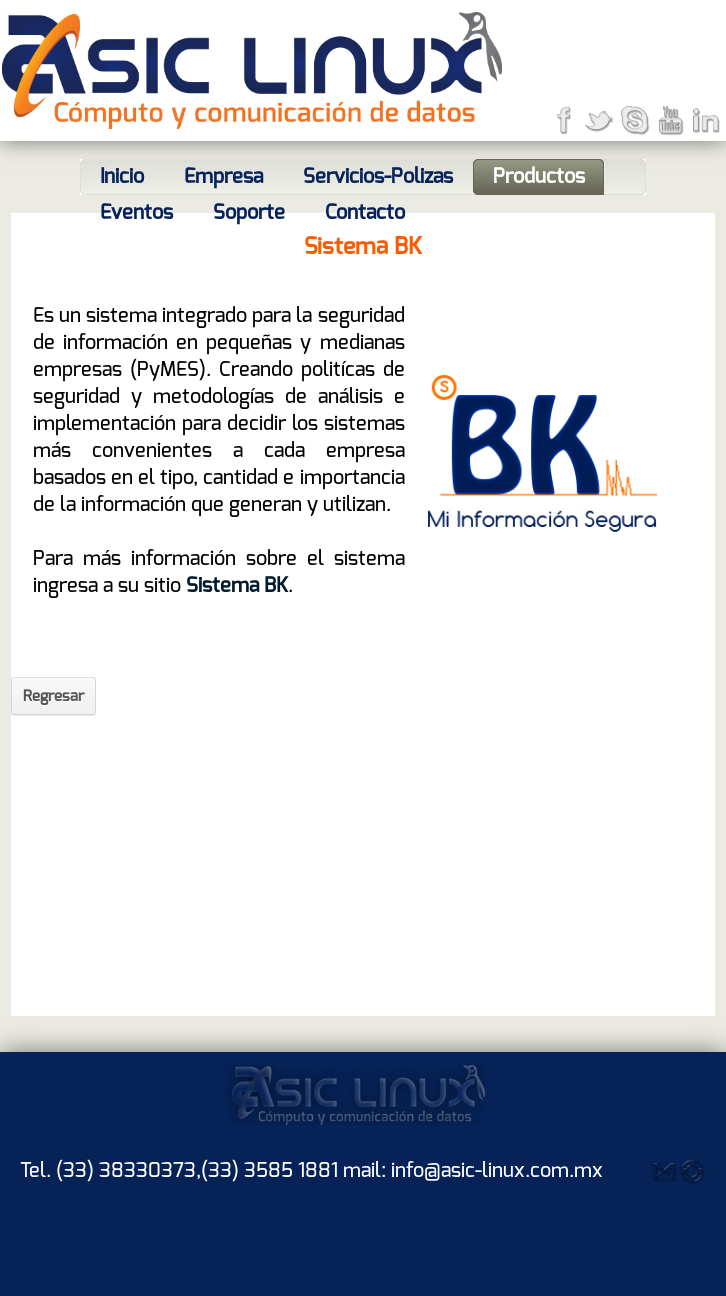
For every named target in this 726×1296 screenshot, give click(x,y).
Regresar (53, 696)
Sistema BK (234, 585)
